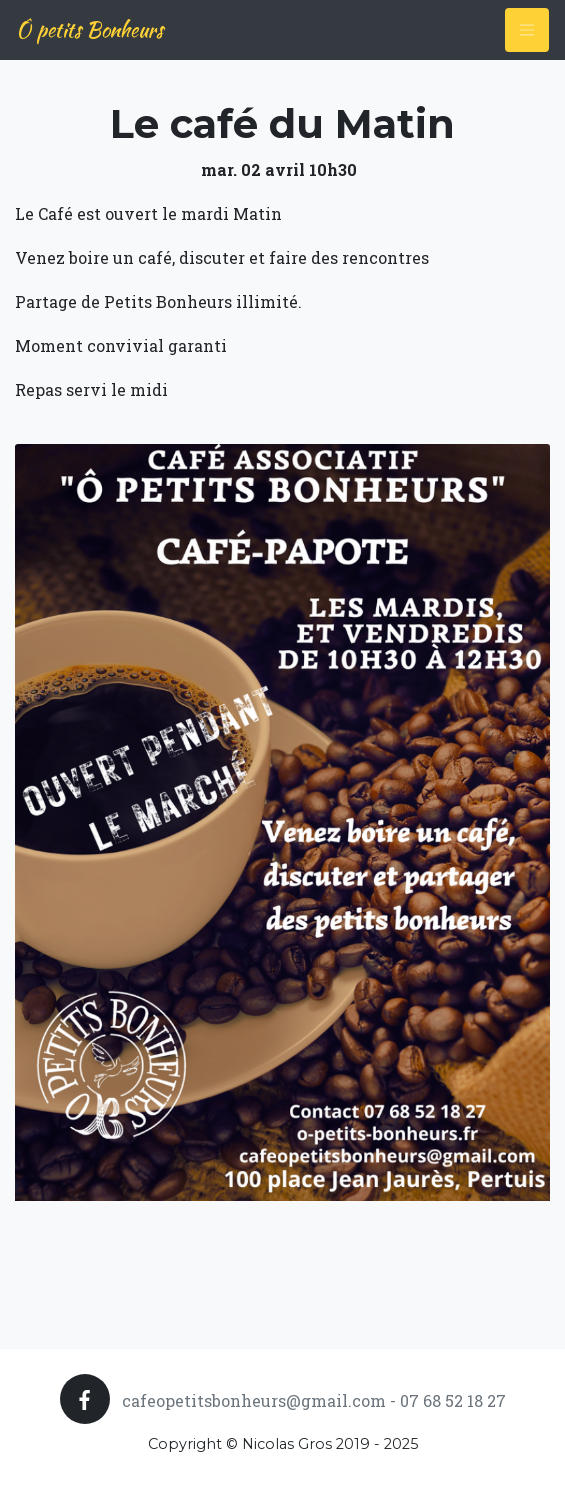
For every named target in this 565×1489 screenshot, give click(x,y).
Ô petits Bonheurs (89, 29)
